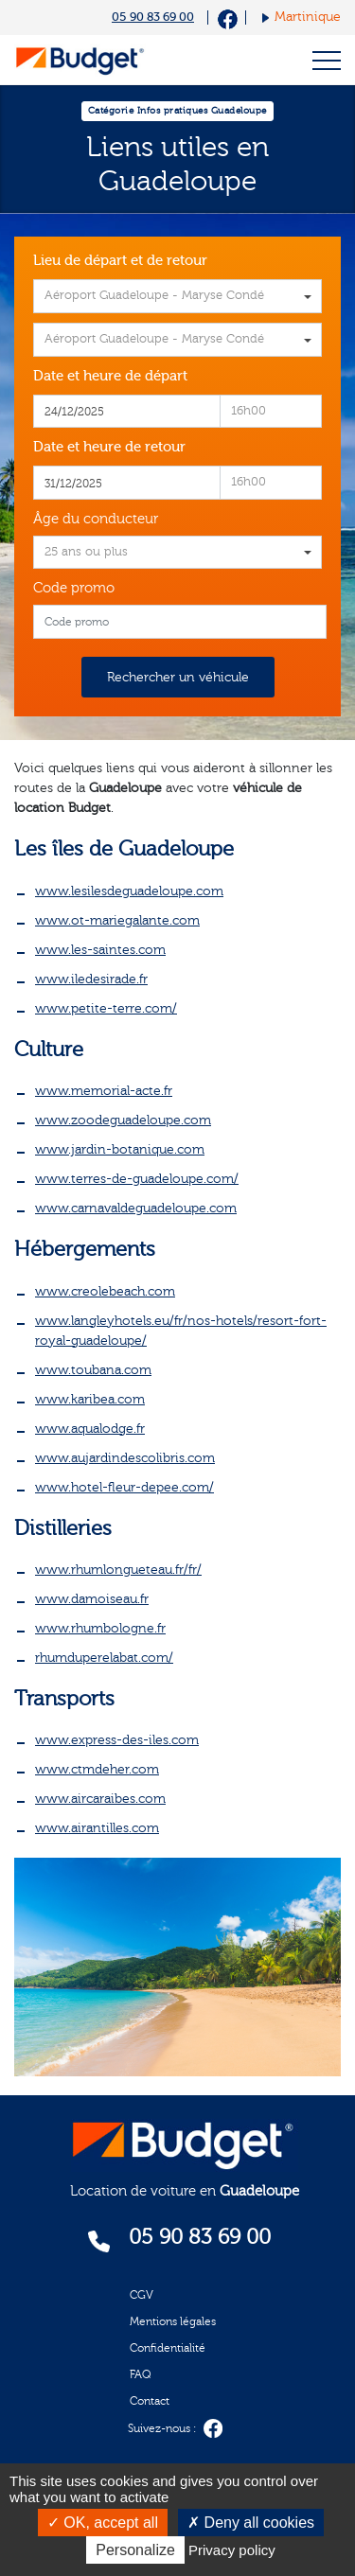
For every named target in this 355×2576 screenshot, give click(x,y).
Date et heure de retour (109, 447)
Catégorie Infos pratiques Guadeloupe (177, 110)
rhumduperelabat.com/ (104, 1658)
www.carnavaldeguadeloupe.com (136, 1208)
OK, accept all (102, 2522)
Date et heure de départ (110, 376)
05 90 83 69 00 (153, 16)
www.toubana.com (93, 1370)
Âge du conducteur (95, 519)
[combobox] (177, 296)
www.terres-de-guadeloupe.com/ (137, 1179)
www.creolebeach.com (105, 1291)
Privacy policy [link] (231, 2550)
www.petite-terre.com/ (106, 1008)
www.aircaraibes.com (100, 1799)
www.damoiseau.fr (92, 1599)
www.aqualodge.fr (90, 1429)
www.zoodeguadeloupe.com (123, 1120)
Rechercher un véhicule (178, 677)
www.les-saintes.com (100, 950)
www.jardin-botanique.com (119, 1149)
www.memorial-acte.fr (103, 1091)
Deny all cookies (250, 2522)
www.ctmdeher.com (97, 1769)
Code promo (74, 588)
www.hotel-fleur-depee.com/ (124, 1487)
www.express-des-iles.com (117, 1740)
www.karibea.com (90, 1399)
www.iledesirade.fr (91, 979)
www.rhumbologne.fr (100, 1628)
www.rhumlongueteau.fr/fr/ (118, 1570)
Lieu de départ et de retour (120, 261)
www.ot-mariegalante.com (117, 920)
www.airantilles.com (97, 1828)
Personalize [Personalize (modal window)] (135, 2550)
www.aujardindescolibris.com (125, 1458)
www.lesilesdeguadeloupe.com (129, 891)
